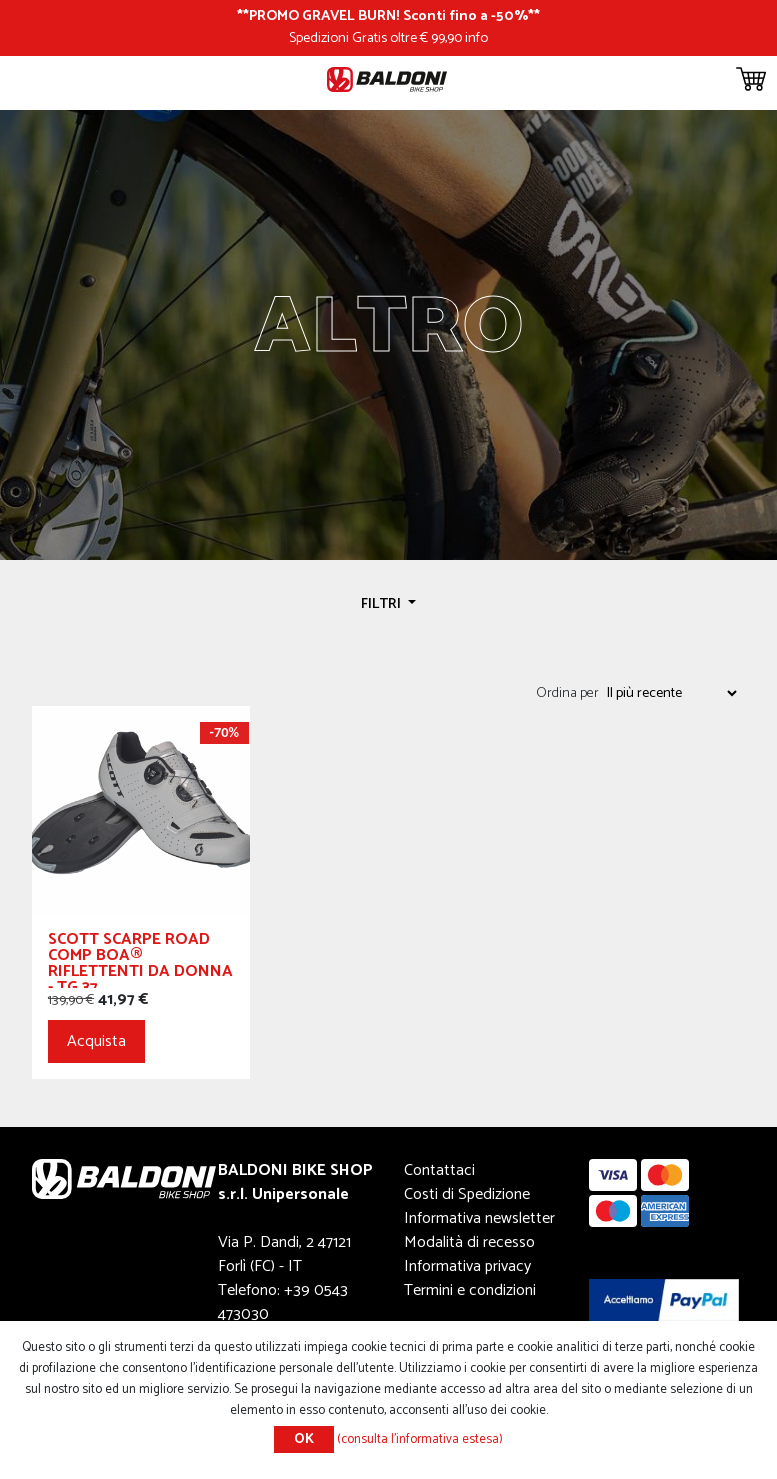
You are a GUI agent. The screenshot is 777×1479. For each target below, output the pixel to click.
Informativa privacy (467, 1266)
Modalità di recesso (469, 1242)
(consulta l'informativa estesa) (420, 1439)
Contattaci (439, 1170)
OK (304, 1439)
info (476, 38)
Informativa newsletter (479, 1218)
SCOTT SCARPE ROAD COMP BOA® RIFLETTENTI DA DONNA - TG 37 (140, 960)
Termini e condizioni (470, 1290)
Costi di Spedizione (467, 1194)
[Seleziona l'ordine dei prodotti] (671, 693)
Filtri (382, 604)
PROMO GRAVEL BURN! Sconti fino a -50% (388, 16)
